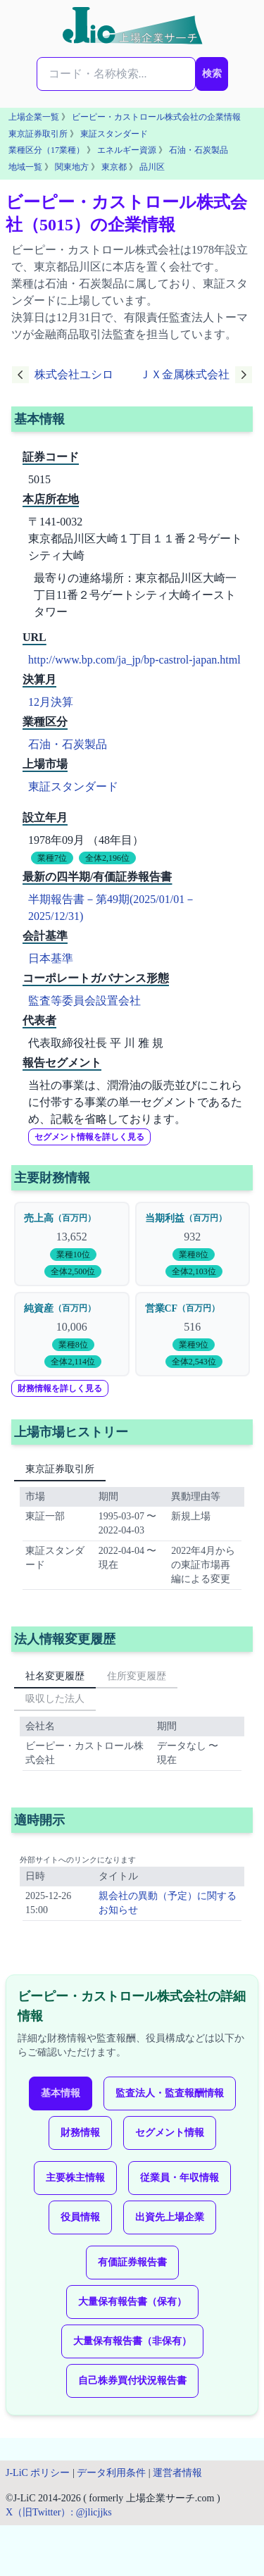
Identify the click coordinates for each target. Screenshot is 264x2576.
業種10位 (73, 1254)
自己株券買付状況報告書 (132, 2380)
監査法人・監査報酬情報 (169, 2093)
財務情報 (80, 2132)
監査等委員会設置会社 (84, 1001)
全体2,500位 (73, 1271)
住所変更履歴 (136, 1676)
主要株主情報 (75, 2177)
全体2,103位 (194, 1271)
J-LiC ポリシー (38, 2473)
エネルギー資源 (126, 150)
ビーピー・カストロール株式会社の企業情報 (156, 117)
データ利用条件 (111, 2473)
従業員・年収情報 (179, 2177)
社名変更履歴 (54, 1676)
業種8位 (193, 1254)
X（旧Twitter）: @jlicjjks (59, 2512)
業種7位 (52, 858)
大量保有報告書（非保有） (132, 2341)
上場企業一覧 (33, 117)
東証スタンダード (114, 134)
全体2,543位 (194, 1362)
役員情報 (80, 2217)
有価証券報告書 (132, 2262)
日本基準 (50, 958)
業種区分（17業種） (46, 150)
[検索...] (116, 74)
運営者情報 (177, 2473)
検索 (212, 73)
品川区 (152, 167)
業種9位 (193, 1345)
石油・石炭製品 (198, 150)
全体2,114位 (73, 1362)
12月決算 (50, 702)
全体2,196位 (107, 858)
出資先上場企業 (169, 2217)
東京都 (114, 167)
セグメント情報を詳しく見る (89, 1137)
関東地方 (72, 167)
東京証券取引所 (38, 134)
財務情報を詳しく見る (60, 1388)
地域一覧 (25, 167)
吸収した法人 (54, 1698)
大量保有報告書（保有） (132, 2301)
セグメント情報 (169, 2132)
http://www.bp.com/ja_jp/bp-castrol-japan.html (134, 660)
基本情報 (60, 2093)
